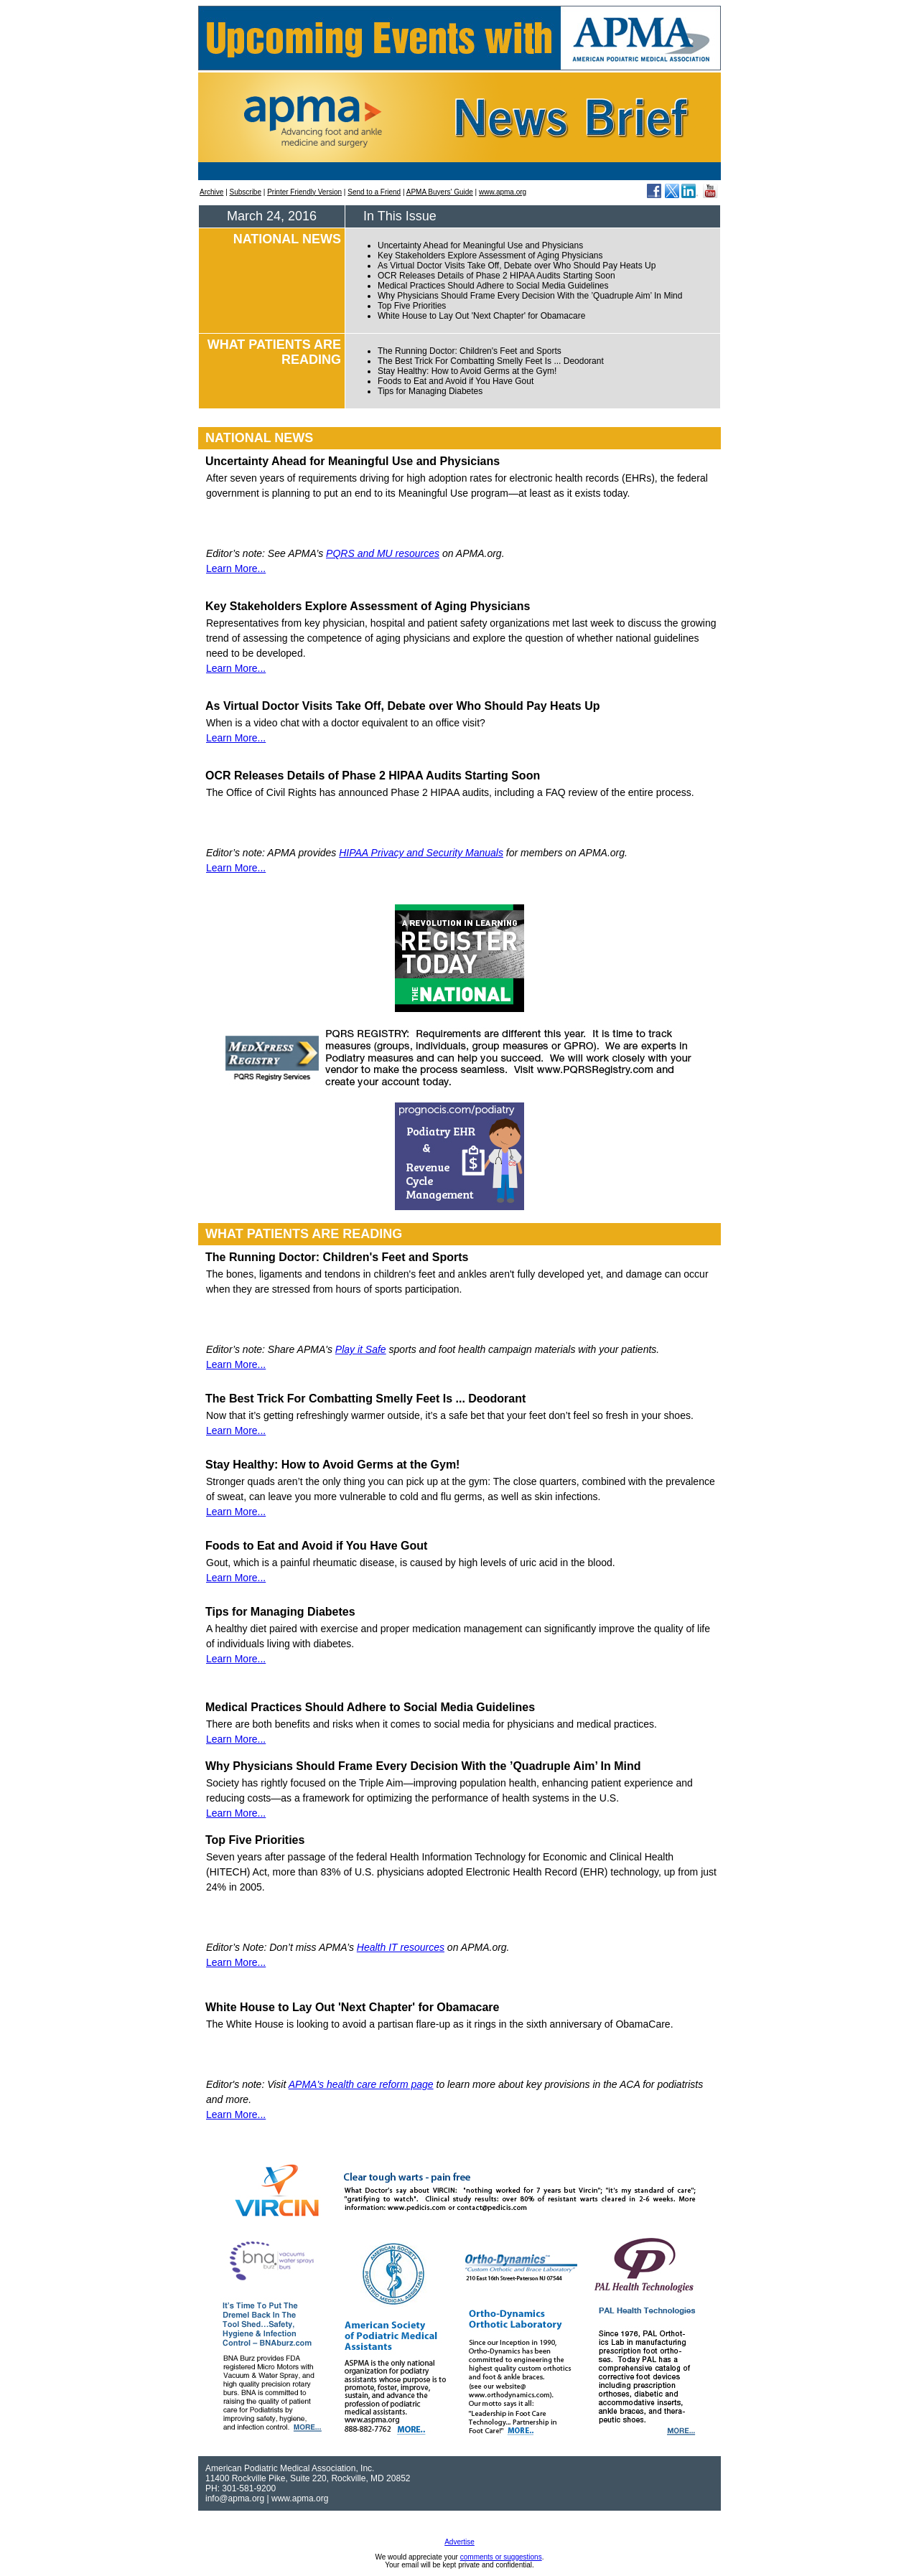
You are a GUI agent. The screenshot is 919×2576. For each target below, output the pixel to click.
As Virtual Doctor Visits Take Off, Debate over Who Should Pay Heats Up (517, 266)
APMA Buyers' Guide (439, 192)
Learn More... (236, 568)
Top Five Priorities (412, 306)
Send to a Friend (374, 192)
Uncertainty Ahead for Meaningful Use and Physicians (480, 245)
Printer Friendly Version (304, 192)
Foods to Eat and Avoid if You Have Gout (455, 381)
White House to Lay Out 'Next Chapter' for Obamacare (481, 316)
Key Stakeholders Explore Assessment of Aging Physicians (490, 255)
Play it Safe (360, 1349)
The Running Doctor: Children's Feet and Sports (469, 351)
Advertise (459, 2542)
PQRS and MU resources (382, 553)
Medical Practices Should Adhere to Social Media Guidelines (493, 286)
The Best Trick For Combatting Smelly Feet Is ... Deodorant (491, 361)
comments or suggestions (501, 2557)
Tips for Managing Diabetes (430, 391)
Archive (211, 192)
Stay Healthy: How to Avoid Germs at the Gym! (467, 371)
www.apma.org (502, 192)
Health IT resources (400, 1947)
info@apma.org (234, 2498)
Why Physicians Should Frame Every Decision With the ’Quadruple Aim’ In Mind (530, 296)
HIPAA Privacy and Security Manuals (421, 852)
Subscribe (245, 192)
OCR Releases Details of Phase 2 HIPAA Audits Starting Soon (496, 276)
